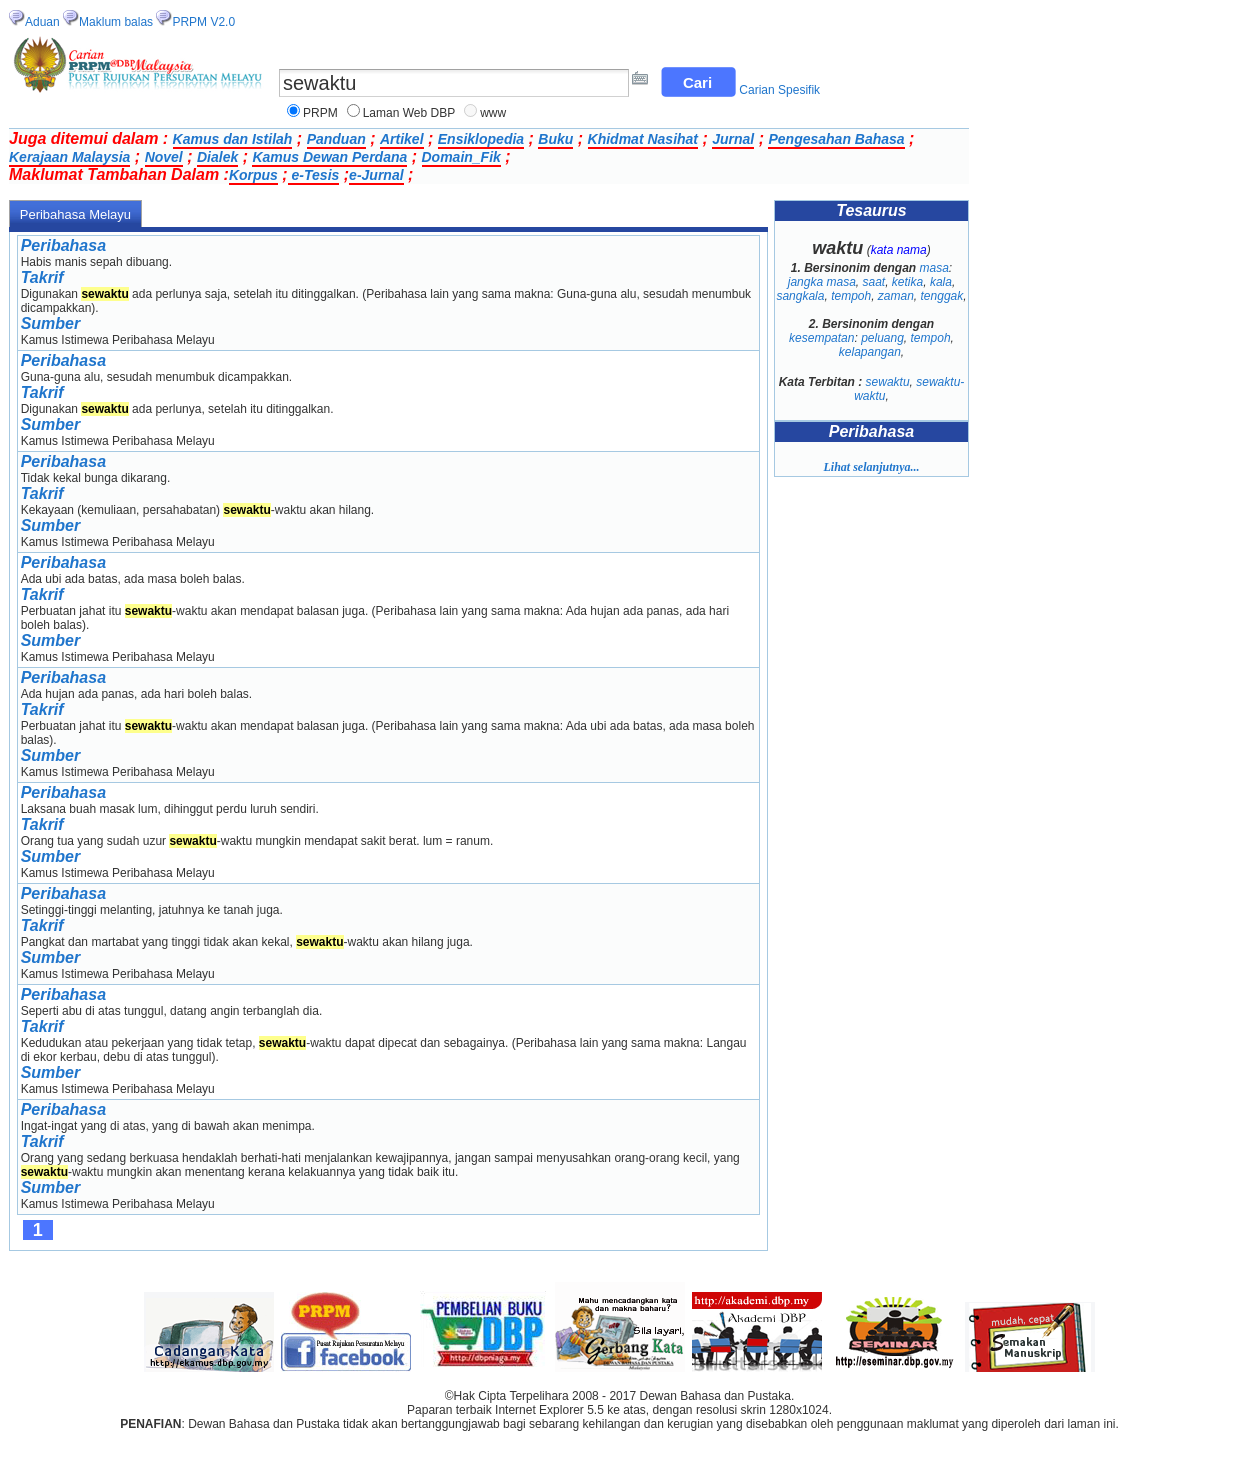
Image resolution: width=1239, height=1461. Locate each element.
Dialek (217, 157)
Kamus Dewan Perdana (329, 157)
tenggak (942, 296)
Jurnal (733, 139)
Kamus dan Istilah (233, 139)
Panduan (336, 139)
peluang (882, 338)
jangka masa (822, 282)
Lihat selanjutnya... (871, 467)
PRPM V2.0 (203, 22)
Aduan (42, 22)
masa (934, 268)
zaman (896, 296)
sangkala (800, 296)
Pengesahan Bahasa (836, 139)
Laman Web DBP (409, 113)
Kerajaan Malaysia (69, 157)
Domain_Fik (461, 157)
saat (873, 282)
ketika (907, 282)
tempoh (851, 296)
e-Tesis (314, 175)
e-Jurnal (376, 175)
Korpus (253, 175)
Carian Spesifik (779, 90)
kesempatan (821, 338)
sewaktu (888, 382)
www (493, 113)
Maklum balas (116, 22)
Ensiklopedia (481, 139)
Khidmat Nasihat (643, 139)
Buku (555, 139)
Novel (164, 157)
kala (941, 282)
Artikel (402, 139)
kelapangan (870, 352)
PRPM (320, 113)
